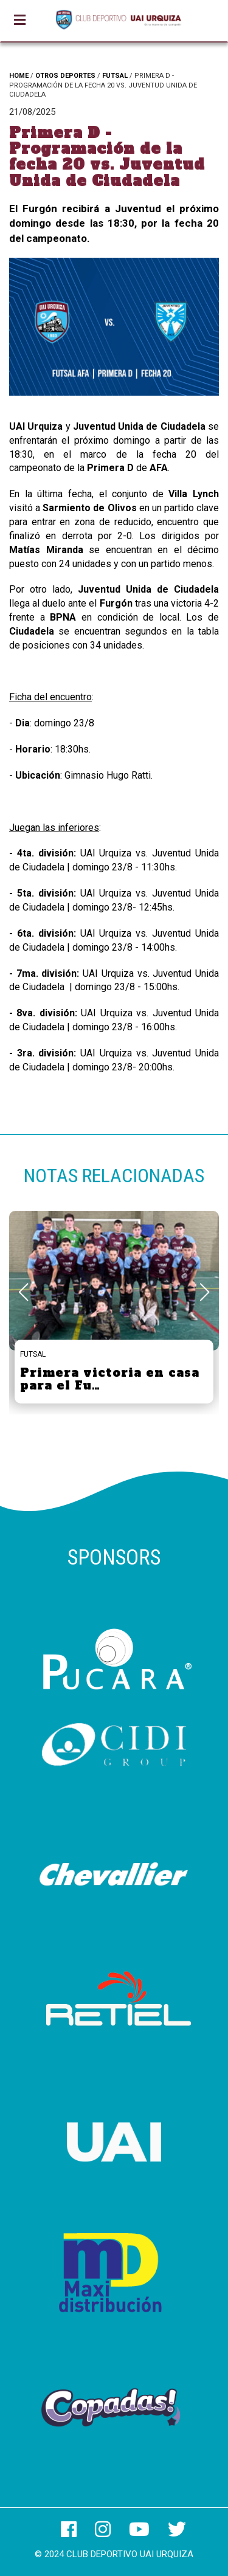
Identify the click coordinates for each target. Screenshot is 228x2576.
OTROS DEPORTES (65, 76)
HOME (19, 76)
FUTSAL (115, 76)
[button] (204, 1292)
